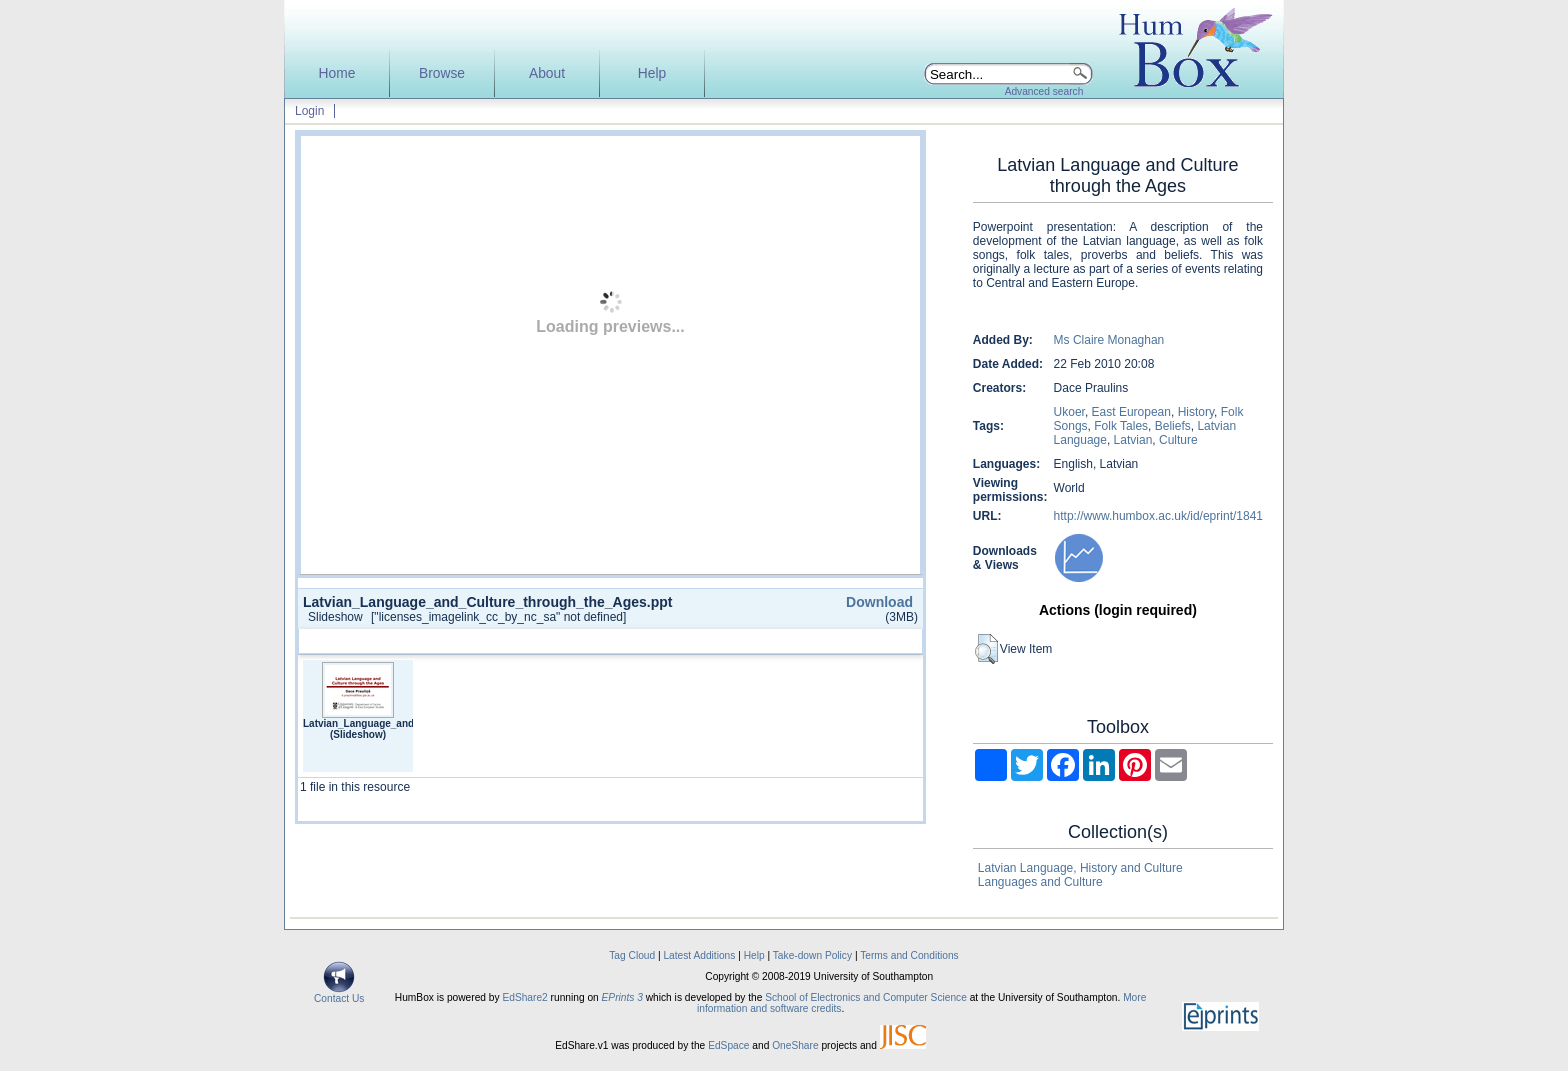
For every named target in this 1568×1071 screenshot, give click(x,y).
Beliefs (1173, 426)
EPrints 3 (622, 997)
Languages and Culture (1040, 882)
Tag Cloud (632, 955)
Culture (1178, 440)
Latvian (1133, 440)
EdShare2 (524, 997)
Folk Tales (1121, 426)
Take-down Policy (812, 955)
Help (652, 73)
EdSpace (728, 1045)
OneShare (795, 1045)
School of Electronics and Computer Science (866, 997)
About (547, 73)
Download (879, 602)
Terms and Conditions (909, 955)
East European (1131, 412)
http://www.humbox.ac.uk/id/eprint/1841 (1158, 516)
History (1196, 412)
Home (337, 73)
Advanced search (1044, 91)
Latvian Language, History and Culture (1080, 868)
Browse (442, 73)
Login (309, 111)
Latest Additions (699, 955)
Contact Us (339, 994)
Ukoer (1069, 412)
